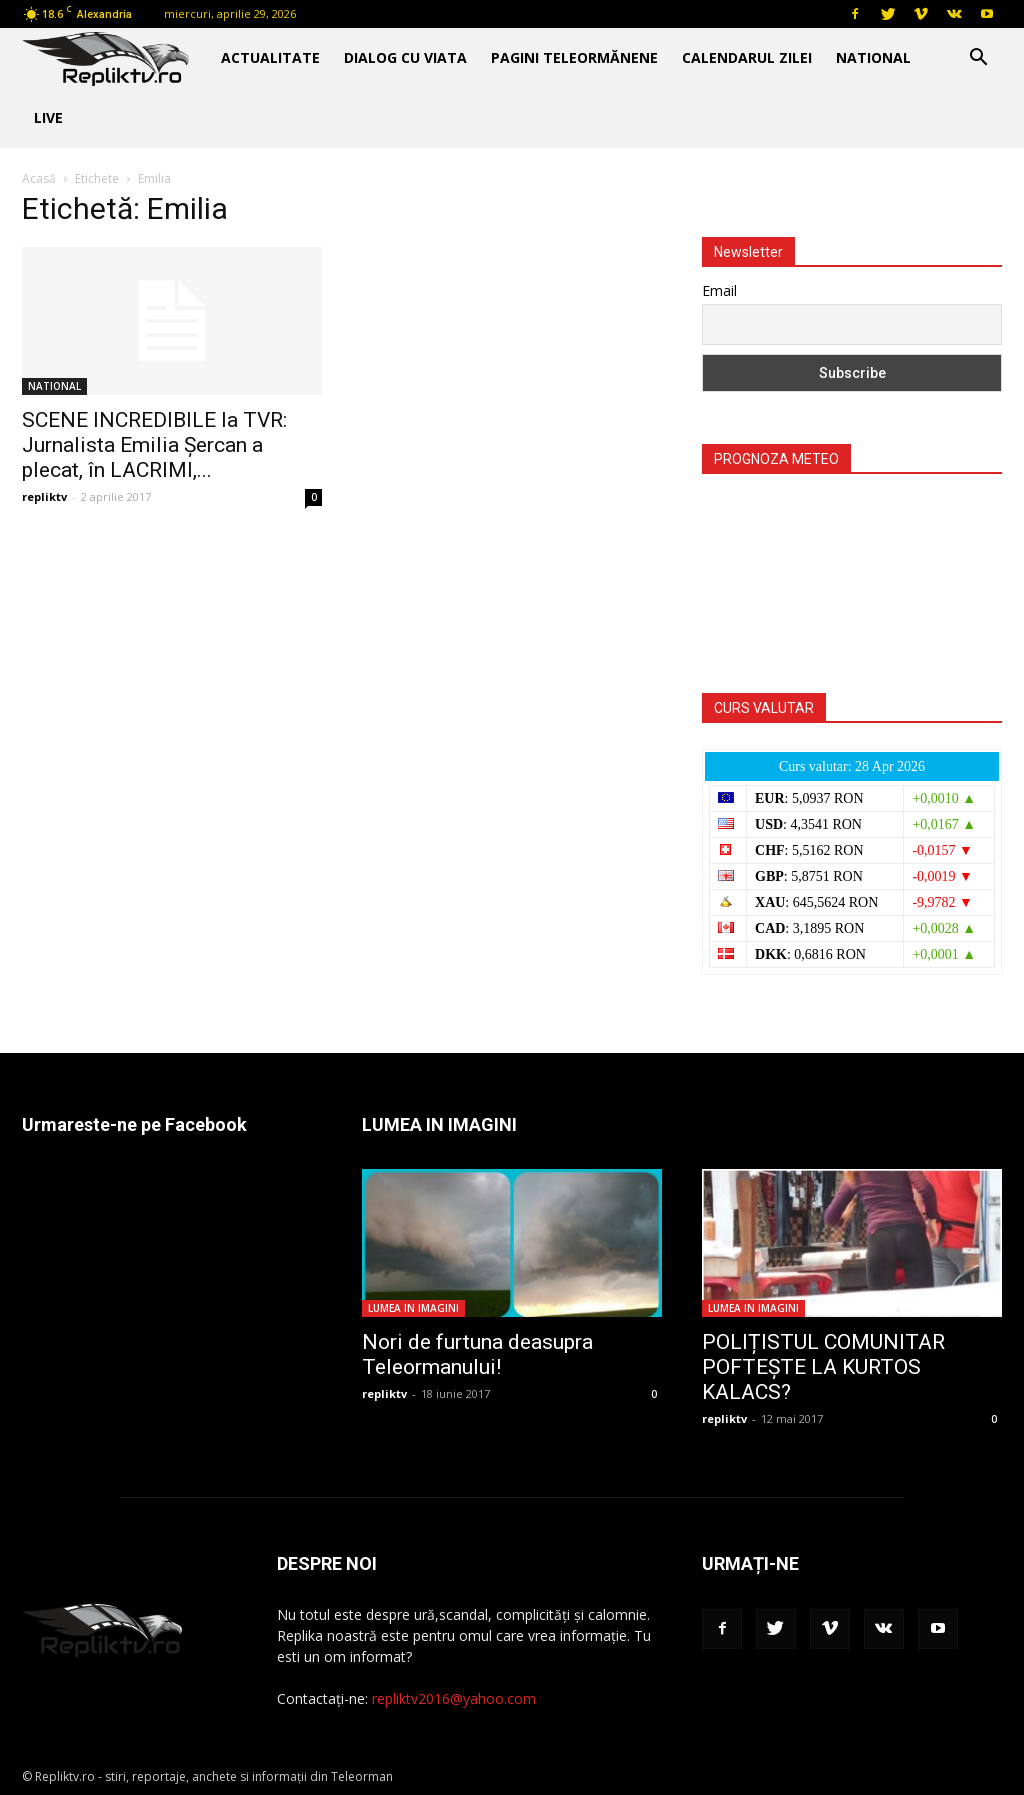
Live (48, 117)
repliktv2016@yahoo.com (454, 1698)
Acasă (39, 178)
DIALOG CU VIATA (405, 57)
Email (719, 290)
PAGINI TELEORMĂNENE (574, 57)
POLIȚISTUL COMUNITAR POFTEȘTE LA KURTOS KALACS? (823, 1367)
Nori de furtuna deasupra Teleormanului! (477, 1354)
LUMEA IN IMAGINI (413, 1308)
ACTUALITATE (270, 57)
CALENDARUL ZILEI (747, 57)
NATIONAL (873, 57)
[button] (978, 59)
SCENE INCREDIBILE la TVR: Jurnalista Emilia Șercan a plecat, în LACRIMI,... (154, 445)
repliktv (44, 496)
